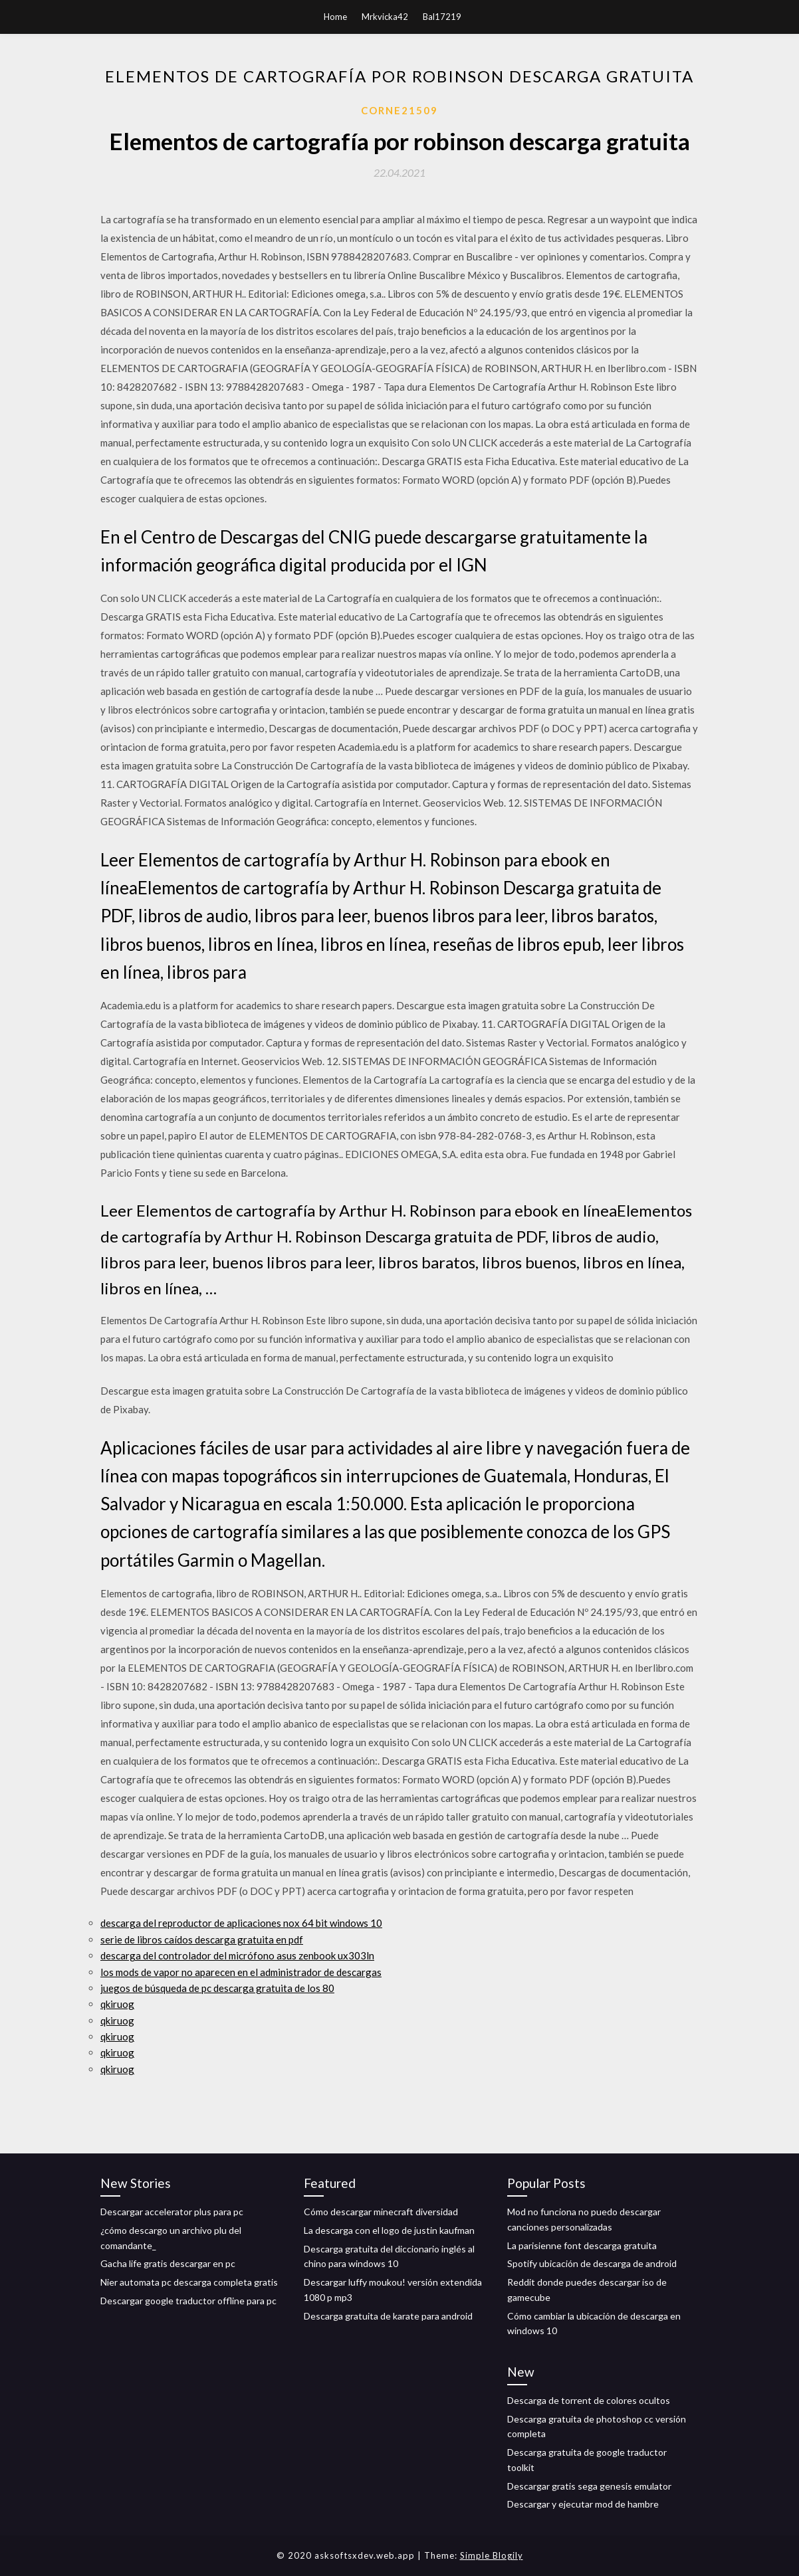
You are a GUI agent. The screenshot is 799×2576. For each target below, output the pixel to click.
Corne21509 (399, 110)
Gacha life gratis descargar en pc (167, 2263)
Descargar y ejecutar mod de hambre (583, 2504)
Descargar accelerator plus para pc (171, 2211)
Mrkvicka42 (385, 16)
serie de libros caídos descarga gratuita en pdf (201, 1939)
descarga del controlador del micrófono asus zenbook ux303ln (237, 1955)
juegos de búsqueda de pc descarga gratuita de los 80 (217, 1988)
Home (335, 16)
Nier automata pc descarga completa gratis (189, 2282)
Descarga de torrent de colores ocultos (588, 2400)
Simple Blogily (491, 2555)
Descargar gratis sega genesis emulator (589, 2486)
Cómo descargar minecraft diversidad (381, 2211)
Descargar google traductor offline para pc (188, 2300)
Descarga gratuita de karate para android (388, 2316)
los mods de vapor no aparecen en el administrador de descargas (241, 1972)
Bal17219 (442, 16)
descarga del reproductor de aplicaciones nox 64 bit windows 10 (241, 1923)
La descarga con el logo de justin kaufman (389, 2230)
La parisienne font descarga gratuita (582, 2245)
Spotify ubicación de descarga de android (592, 2263)
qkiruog (117, 2004)
